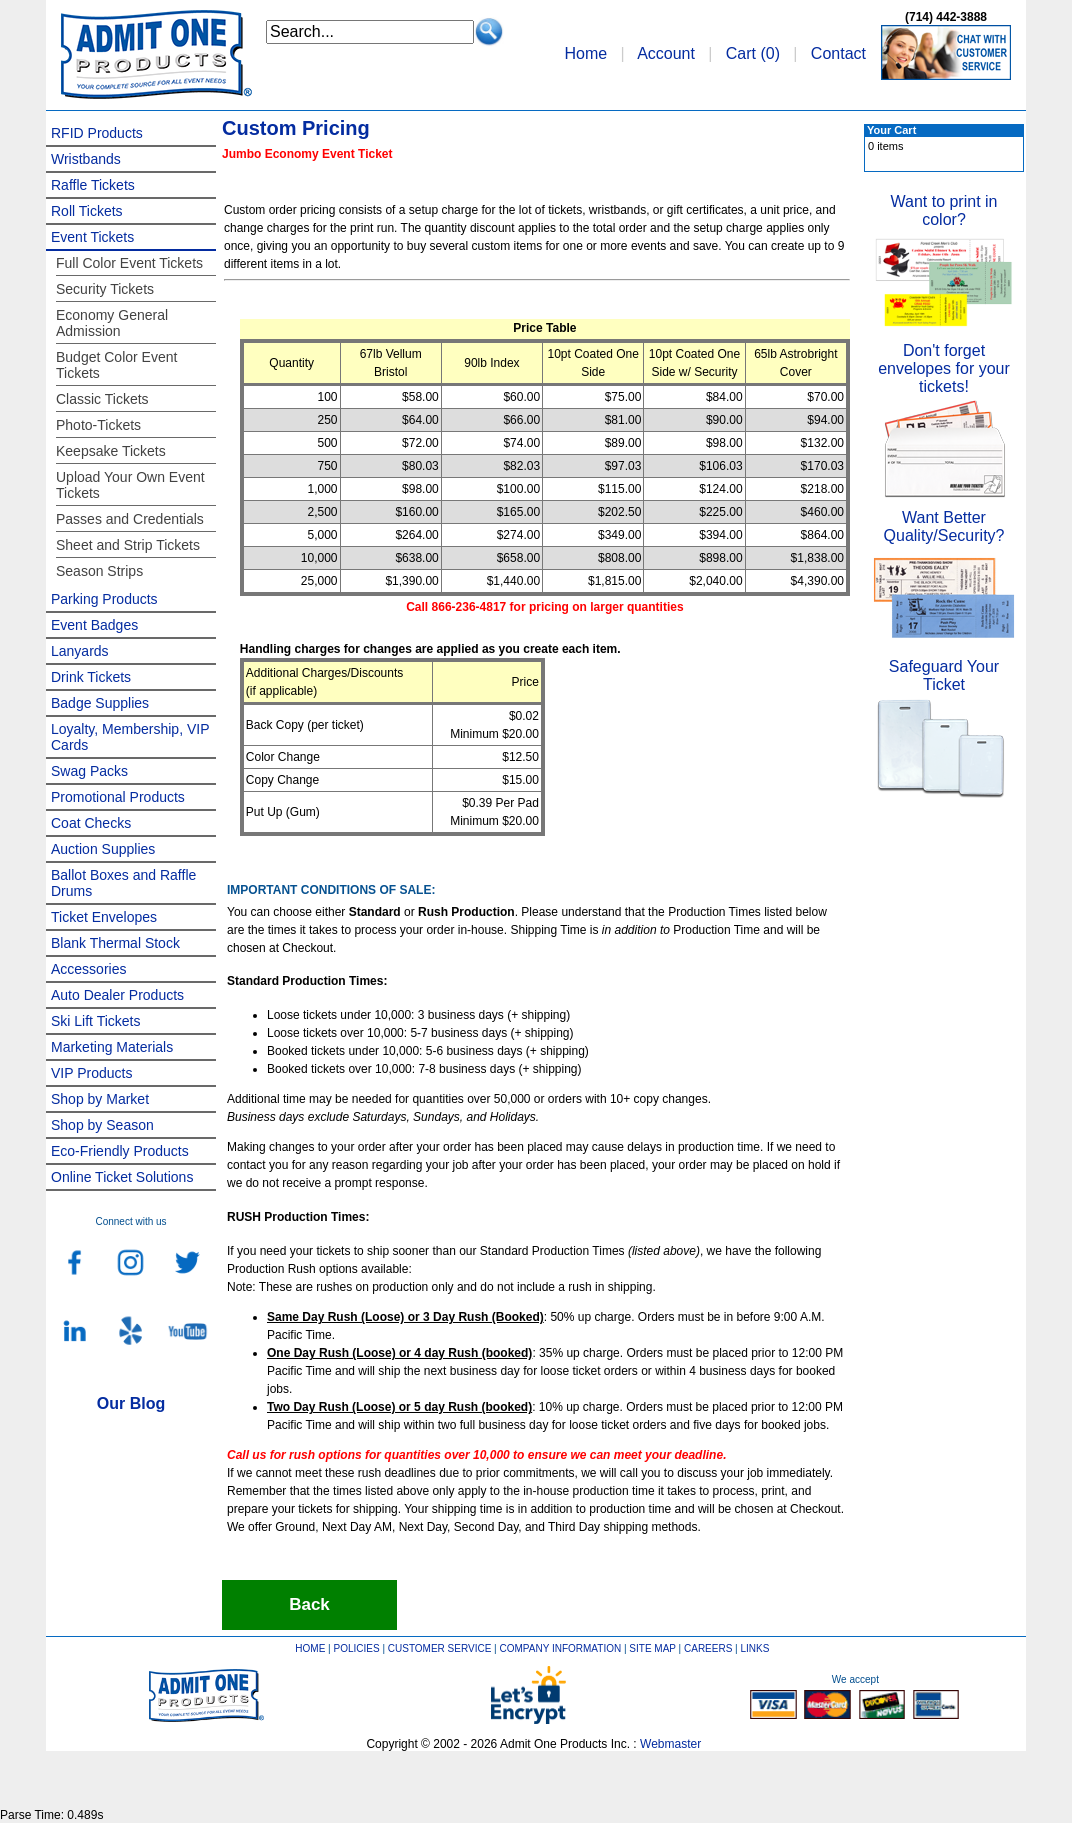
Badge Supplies (100, 703)
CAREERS (708, 1648)
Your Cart (891, 130)
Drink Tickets (91, 677)
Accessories (88, 969)
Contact (838, 53)
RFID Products (97, 133)
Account (666, 53)
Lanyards (80, 651)
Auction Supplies (103, 849)
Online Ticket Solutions (122, 1177)
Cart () (753, 53)
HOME (310, 1648)
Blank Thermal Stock (115, 943)
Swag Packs (89, 771)
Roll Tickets (87, 211)
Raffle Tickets (93, 185)
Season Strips (99, 571)
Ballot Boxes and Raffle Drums (123, 883)
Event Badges (94, 625)
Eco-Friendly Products (120, 1151)
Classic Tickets (102, 399)
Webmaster (670, 1744)
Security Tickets (105, 289)
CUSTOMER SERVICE (440, 1648)
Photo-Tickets (98, 425)
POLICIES (357, 1648)
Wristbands (86, 159)
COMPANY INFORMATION (561, 1648)
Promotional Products (118, 797)
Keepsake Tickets (111, 451)
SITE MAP (652, 1648)
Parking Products (104, 599)
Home (585, 53)
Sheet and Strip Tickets (128, 545)
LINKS (755, 1648)
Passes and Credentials (130, 519)
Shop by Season (102, 1125)
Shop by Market (100, 1099)
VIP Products (91, 1073)
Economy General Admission (112, 323)
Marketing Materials (112, 1047)
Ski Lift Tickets (95, 1021)
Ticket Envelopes (104, 917)
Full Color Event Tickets (129, 263)
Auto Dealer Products (117, 995)
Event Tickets (92, 237)
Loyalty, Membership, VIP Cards (130, 737)
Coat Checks (91, 823)
